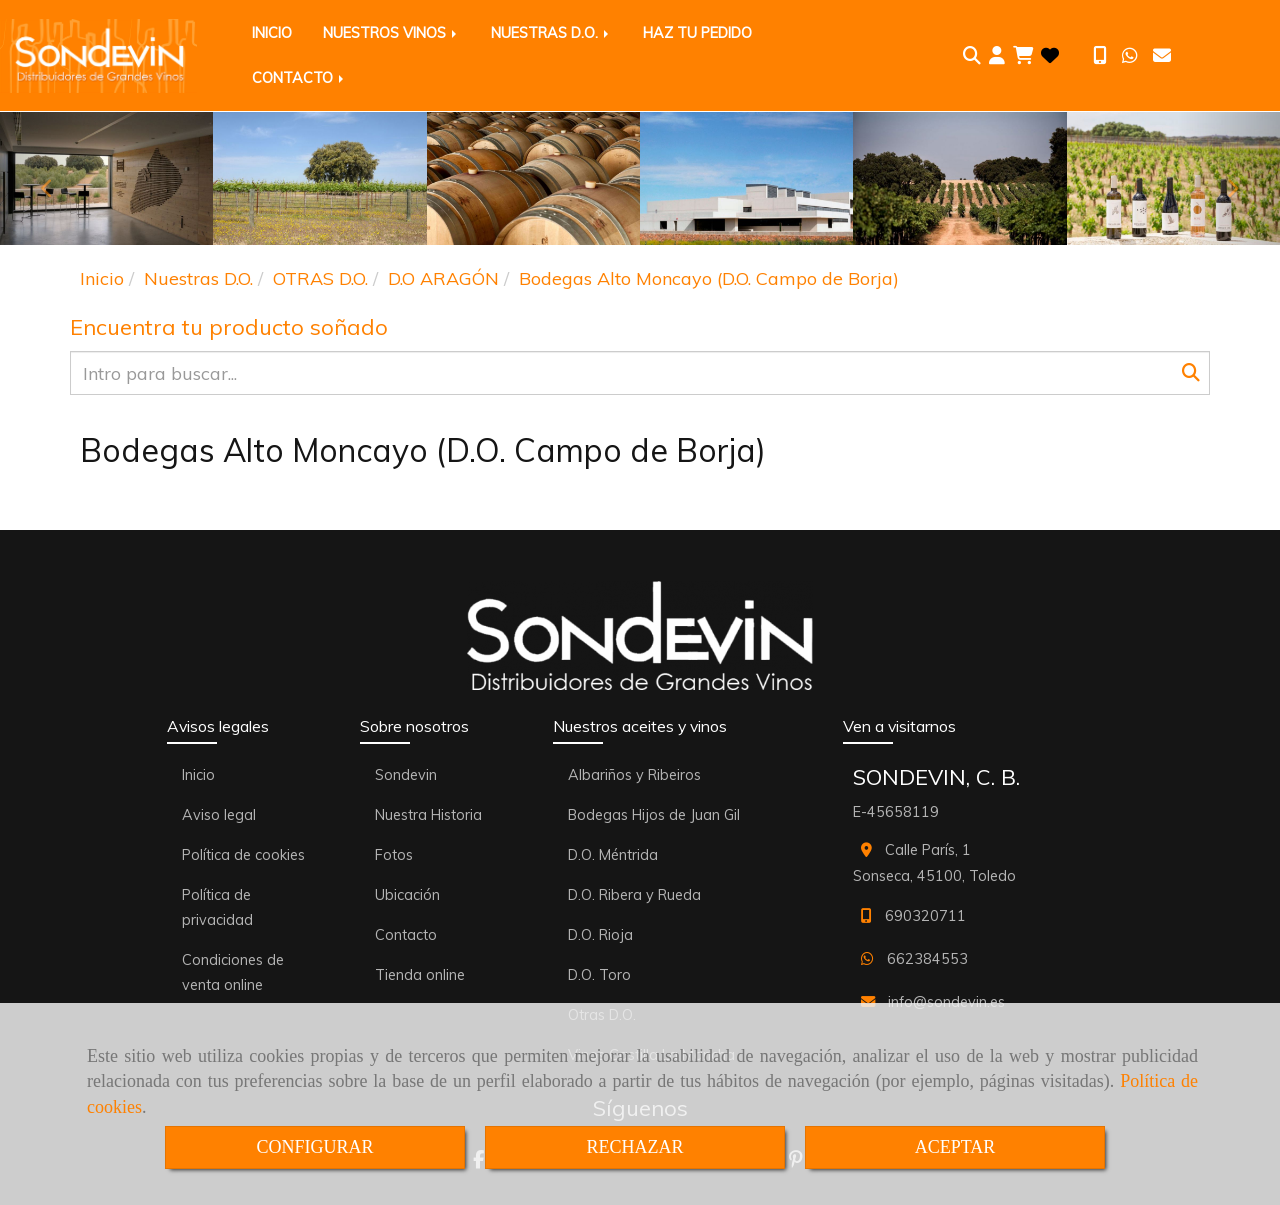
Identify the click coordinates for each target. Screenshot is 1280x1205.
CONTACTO (299, 78)
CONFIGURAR (314, 1147)
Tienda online (420, 975)
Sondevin (406, 775)
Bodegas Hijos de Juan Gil (654, 815)
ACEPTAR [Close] (955, 1147)
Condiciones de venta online (233, 972)
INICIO (272, 33)
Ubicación (407, 895)
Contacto (406, 935)
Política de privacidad (217, 907)
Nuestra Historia (428, 815)
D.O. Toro (599, 975)
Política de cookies (243, 855)
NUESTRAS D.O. (551, 33)
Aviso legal (219, 815)
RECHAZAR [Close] (634, 1147)
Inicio (198, 775)
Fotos (394, 855)
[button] (997, 56)
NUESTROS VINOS (391, 33)
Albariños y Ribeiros (634, 775)
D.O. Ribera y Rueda (634, 895)
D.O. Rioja (600, 935)
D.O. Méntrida (613, 855)
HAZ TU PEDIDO (697, 33)
